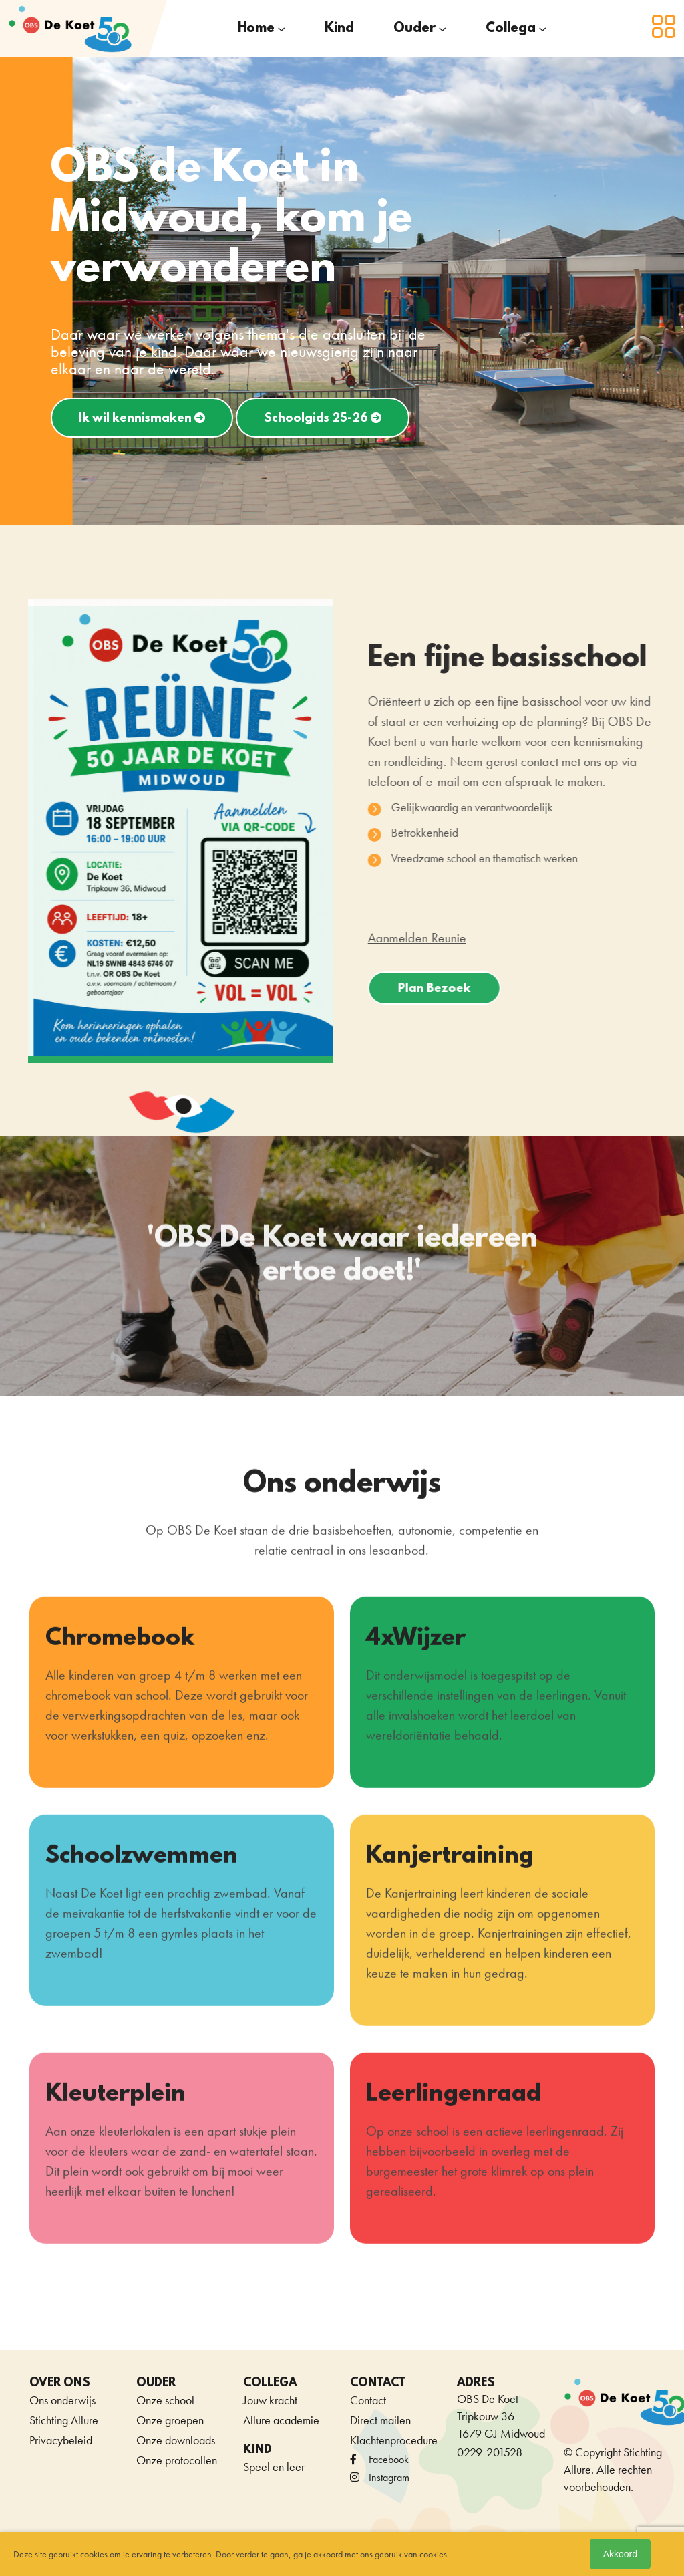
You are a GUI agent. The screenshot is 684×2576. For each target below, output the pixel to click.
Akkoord (620, 2554)
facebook (379, 2459)
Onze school (165, 2400)
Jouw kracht (270, 2400)
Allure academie (281, 2420)
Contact (368, 2400)
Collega (511, 28)
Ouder (414, 28)
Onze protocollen (176, 2460)
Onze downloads (175, 2440)
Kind (339, 28)
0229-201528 (489, 2452)
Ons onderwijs (62, 2400)
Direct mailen (380, 2420)
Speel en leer (274, 2466)
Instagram (379, 2477)
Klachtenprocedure (394, 2440)
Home (256, 28)
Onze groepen (170, 2420)
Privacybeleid (60, 2440)
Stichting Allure (63, 2420)
